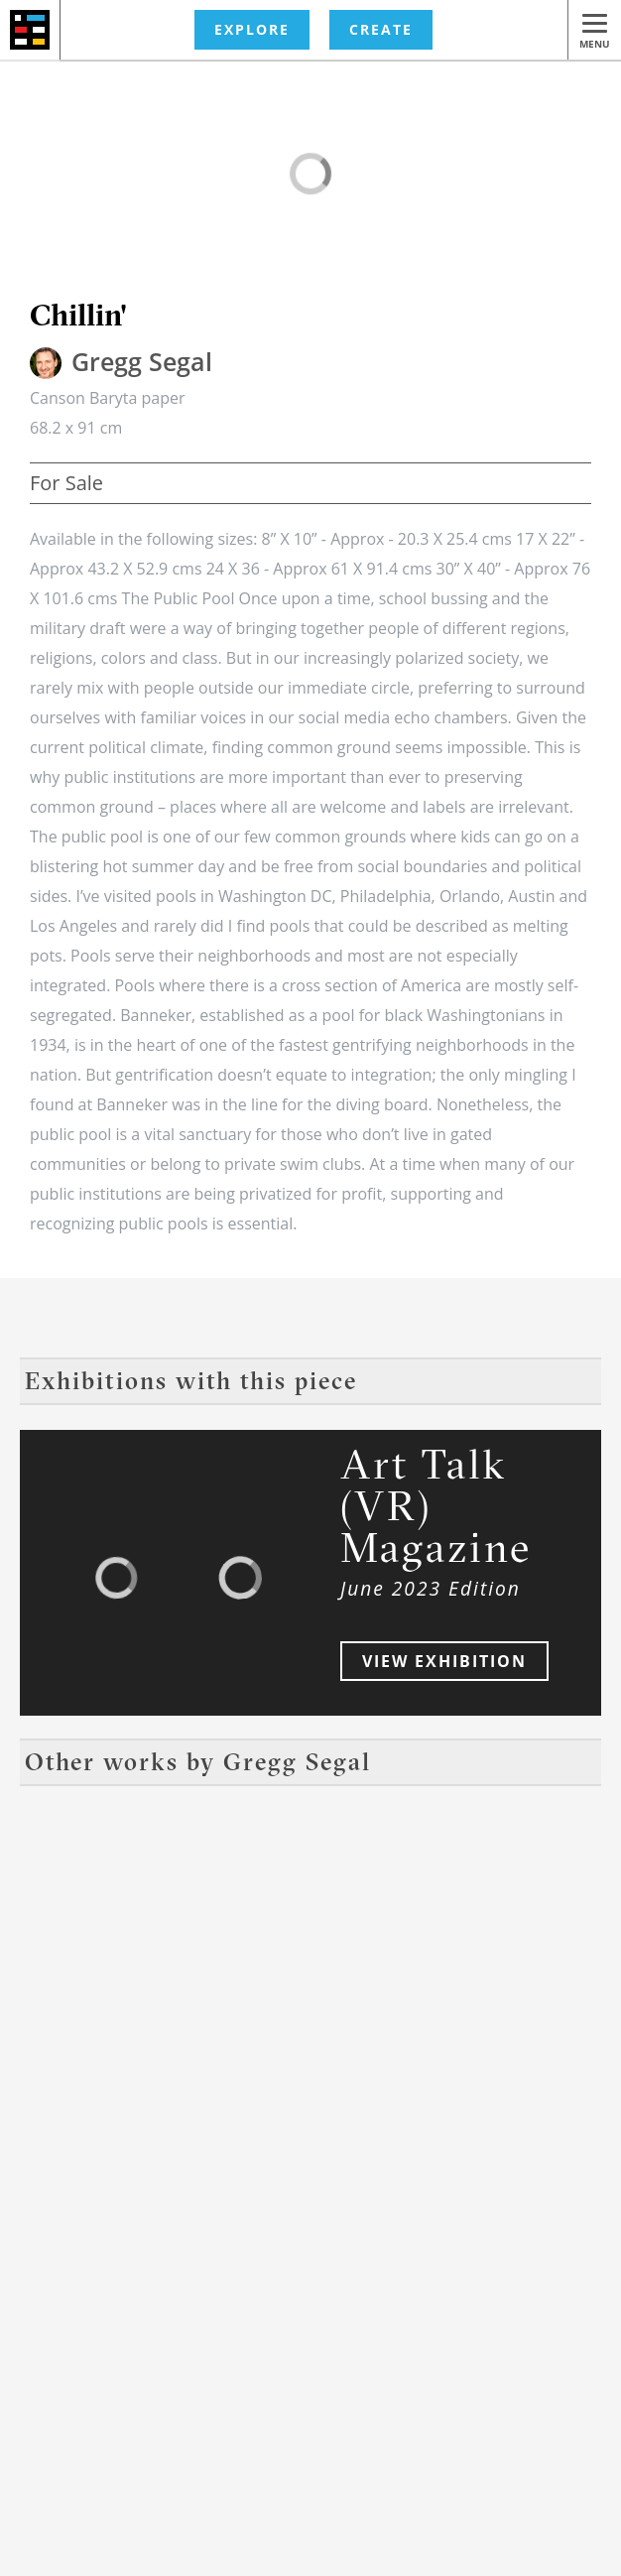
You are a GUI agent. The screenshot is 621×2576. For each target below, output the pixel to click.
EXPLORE (252, 29)
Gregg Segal (141, 361)
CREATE (381, 29)
